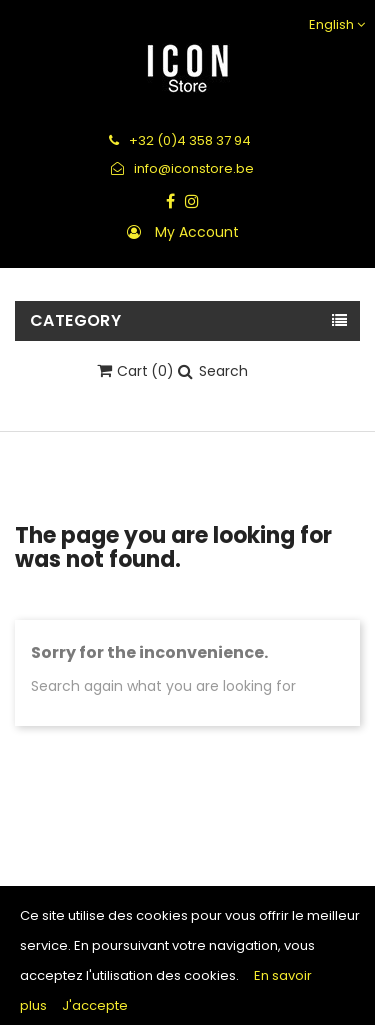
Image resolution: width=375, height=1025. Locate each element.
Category (75, 320)
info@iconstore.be (182, 168)
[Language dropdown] (334, 24)
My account (197, 232)
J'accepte (95, 1005)
